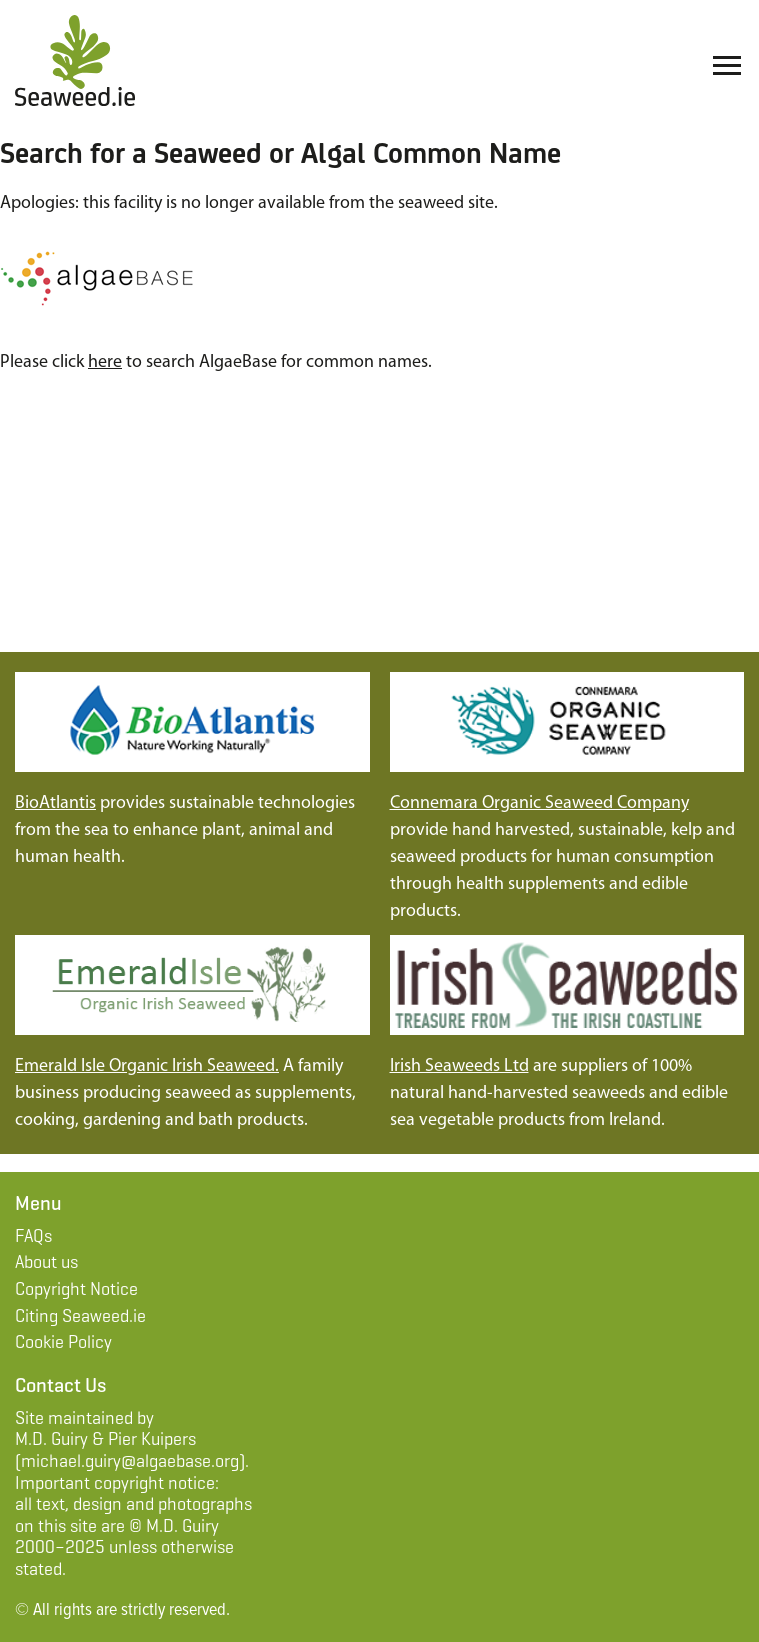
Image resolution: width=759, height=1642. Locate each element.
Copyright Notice (76, 1289)
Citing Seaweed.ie (80, 1316)
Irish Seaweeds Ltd (459, 1066)
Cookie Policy (63, 1342)
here (105, 362)
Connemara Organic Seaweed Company (539, 803)
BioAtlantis (55, 803)
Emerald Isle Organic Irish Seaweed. (147, 1066)
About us (46, 1262)
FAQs (33, 1236)
